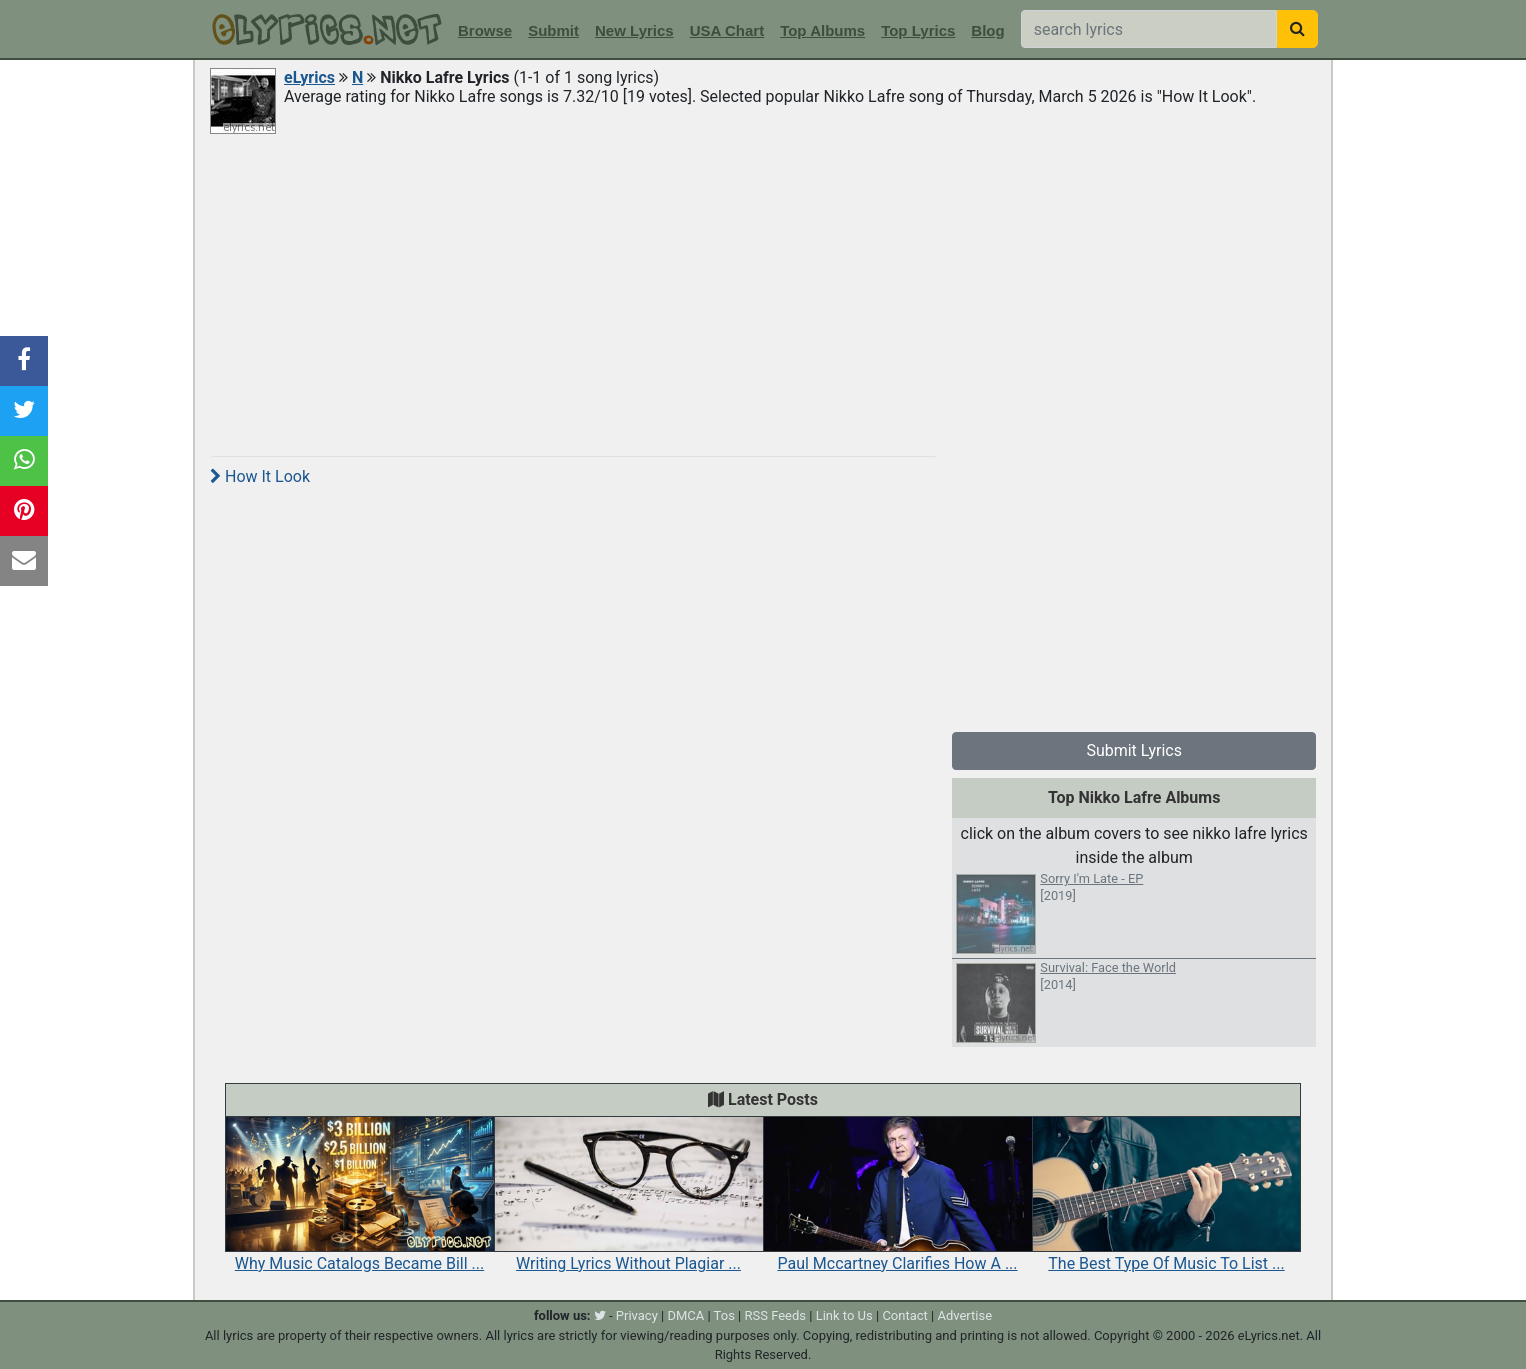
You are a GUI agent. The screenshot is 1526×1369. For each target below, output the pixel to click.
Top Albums (822, 30)
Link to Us (844, 1315)
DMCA (685, 1315)
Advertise (964, 1315)
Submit (553, 30)
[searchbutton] (1297, 29)
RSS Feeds (776, 1315)
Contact (904, 1315)
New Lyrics (634, 30)
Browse (485, 30)
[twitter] (600, 1315)
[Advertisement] (763, 292)
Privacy (637, 1315)
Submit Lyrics (1134, 750)
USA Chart (727, 30)
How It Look (260, 476)
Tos (724, 1315)
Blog (987, 30)
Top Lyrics (918, 30)
